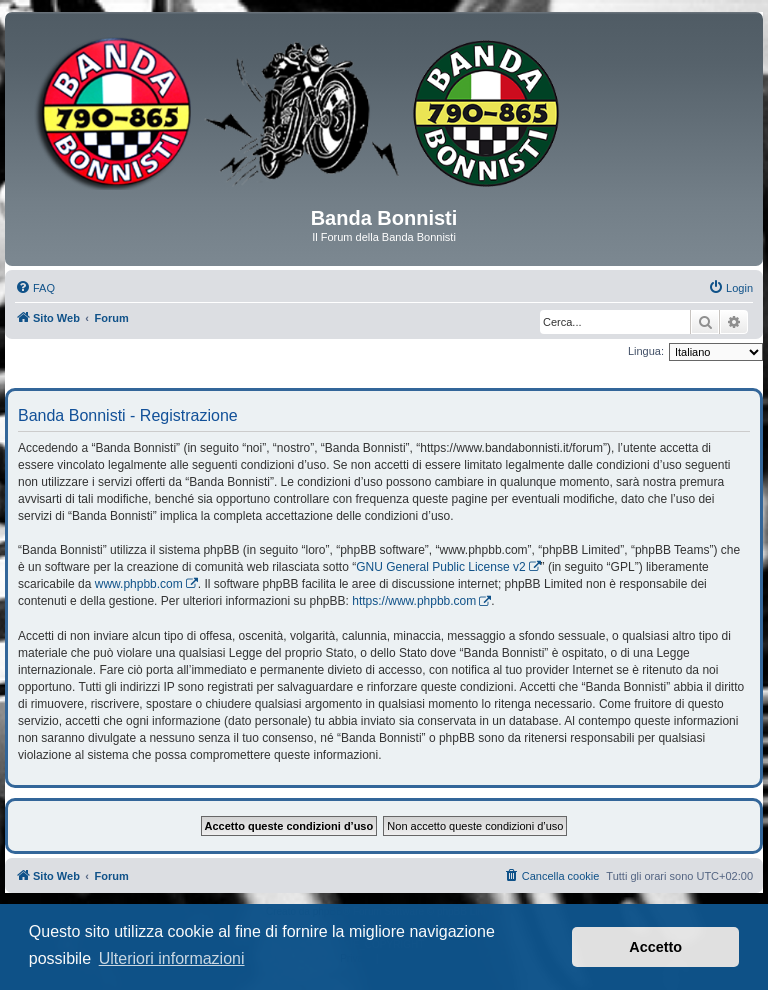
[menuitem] (35, 288)
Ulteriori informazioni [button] (172, 958)
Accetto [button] (655, 947)
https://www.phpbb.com (414, 601)
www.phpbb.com (139, 584)
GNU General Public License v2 (440, 567)
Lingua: (646, 351)
